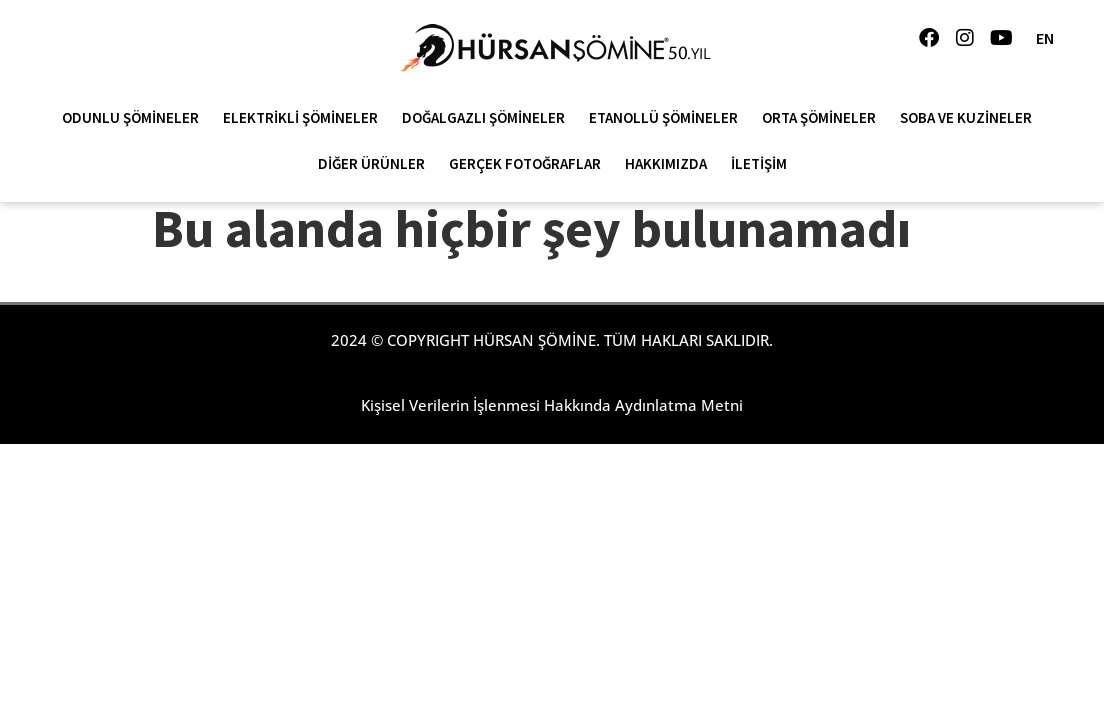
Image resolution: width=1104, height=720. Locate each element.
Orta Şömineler (824, 118)
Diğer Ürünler (376, 164)
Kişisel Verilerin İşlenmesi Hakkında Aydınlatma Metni (552, 405)
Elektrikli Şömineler (305, 118)
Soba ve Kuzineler (971, 118)
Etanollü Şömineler (668, 118)
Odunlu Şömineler (135, 118)
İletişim (759, 163)
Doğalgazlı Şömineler (488, 118)
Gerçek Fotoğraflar (530, 164)
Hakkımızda (671, 164)
